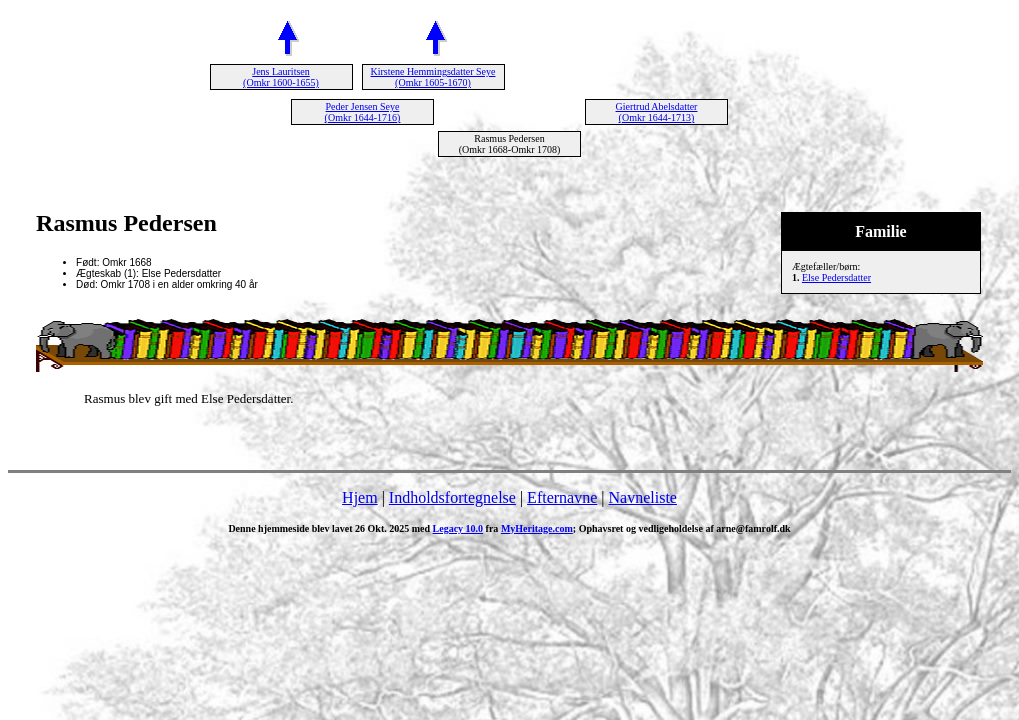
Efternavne (562, 497)
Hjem (360, 497)
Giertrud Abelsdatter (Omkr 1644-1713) (657, 112)
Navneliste (643, 497)
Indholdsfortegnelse (452, 497)
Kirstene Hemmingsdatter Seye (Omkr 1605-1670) (433, 77)
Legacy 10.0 (458, 528)
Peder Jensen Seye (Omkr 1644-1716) (363, 112)
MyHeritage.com (537, 528)
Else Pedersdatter (836, 277)
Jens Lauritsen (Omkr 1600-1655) (281, 77)
